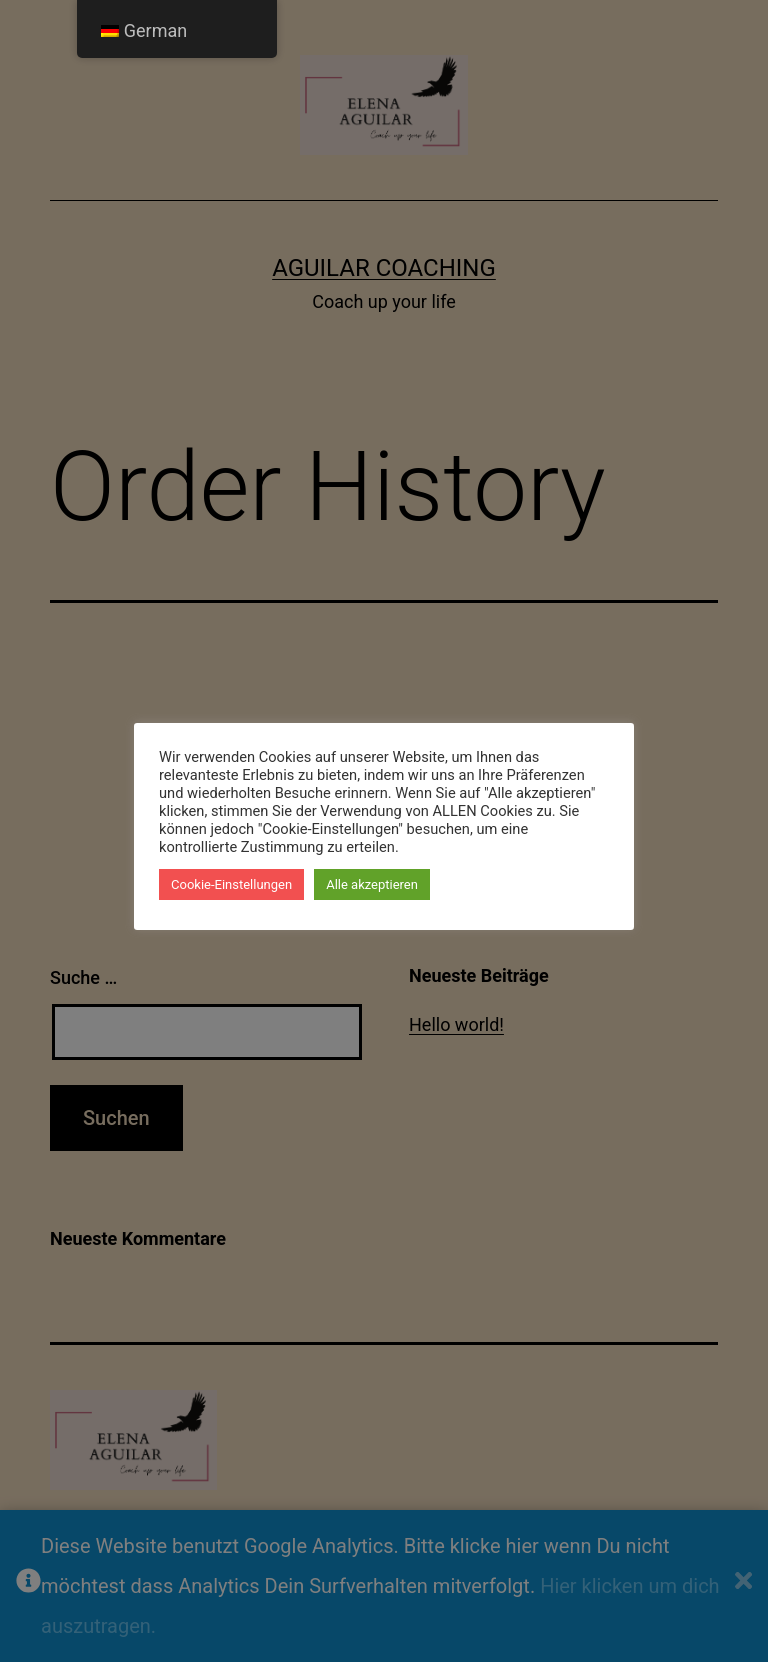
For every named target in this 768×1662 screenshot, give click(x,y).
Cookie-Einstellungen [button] (231, 884)
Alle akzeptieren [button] (372, 884)
